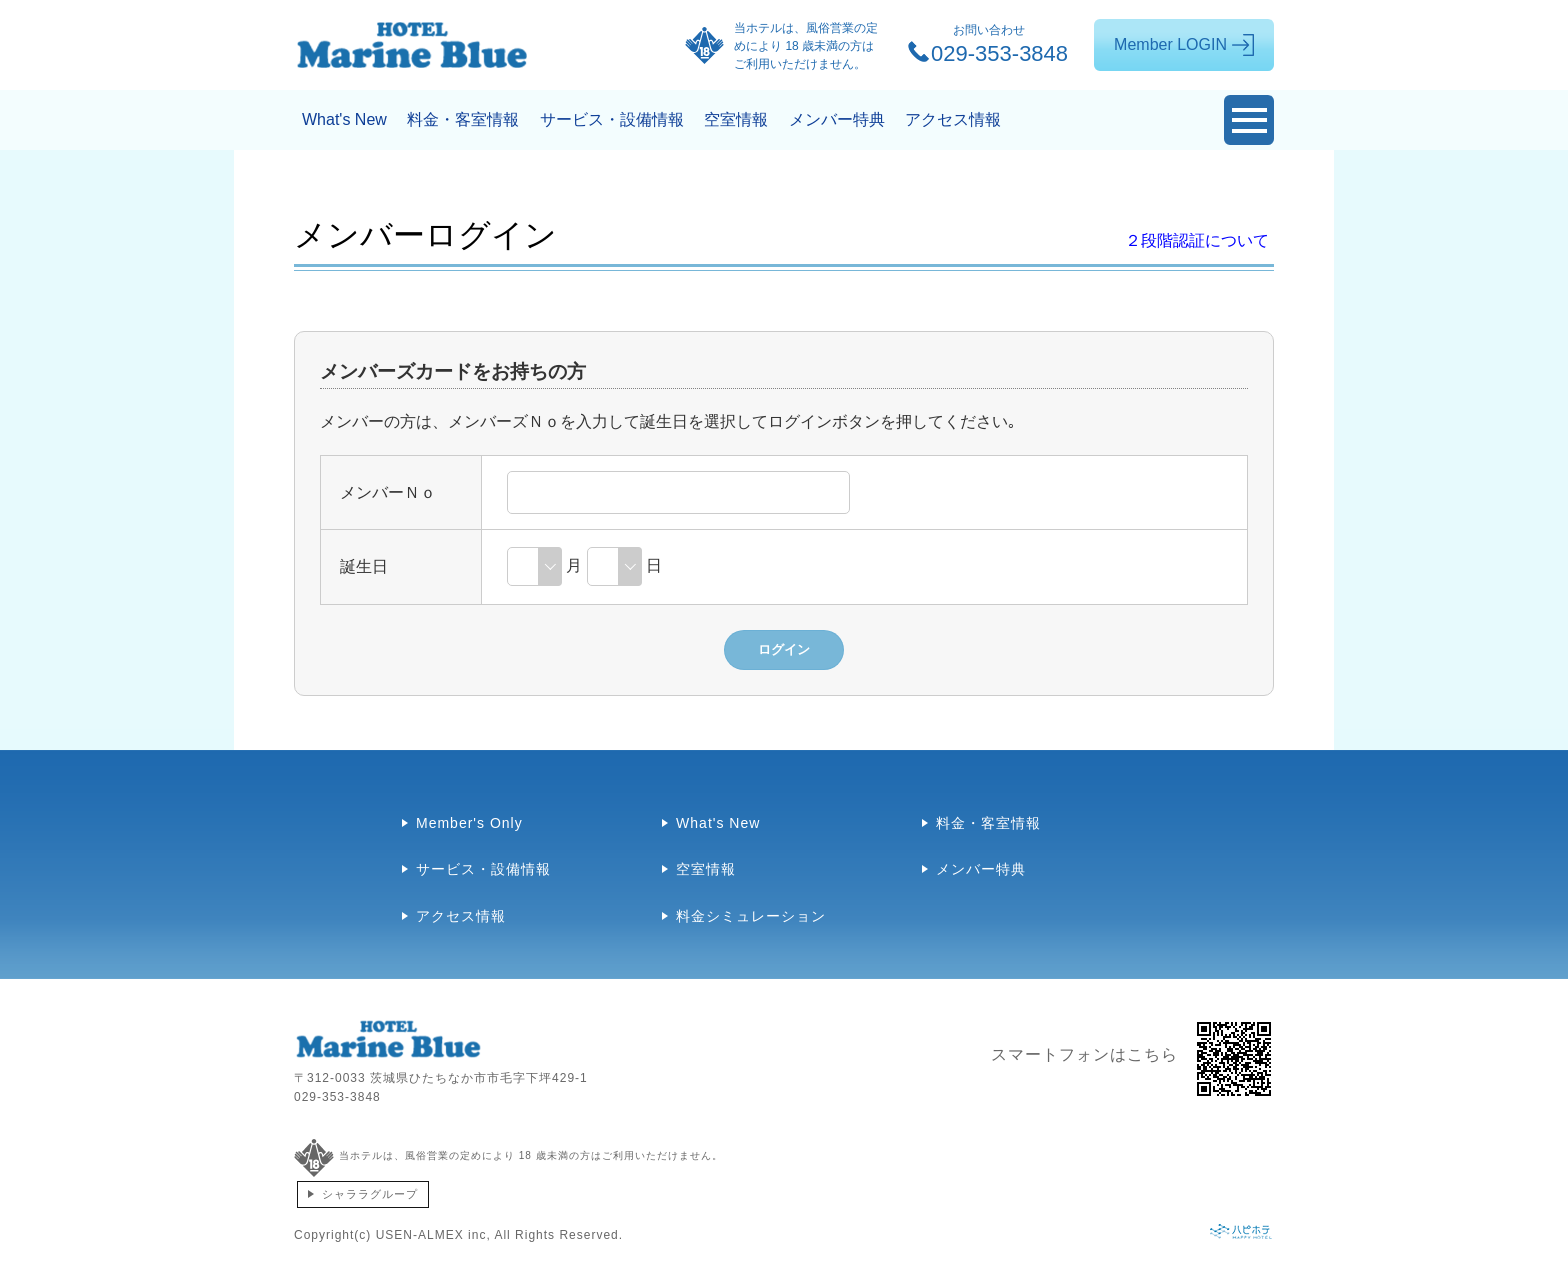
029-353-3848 (337, 1097)
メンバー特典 (837, 119)
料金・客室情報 (463, 119)
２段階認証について (1197, 240)
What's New (344, 119)
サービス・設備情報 (612, 119)
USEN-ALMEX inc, (433, 1235)
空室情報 (736, 119)
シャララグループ (370, 1194)
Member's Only (469, 823)
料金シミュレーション (751, 916)
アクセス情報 (953, 119)
